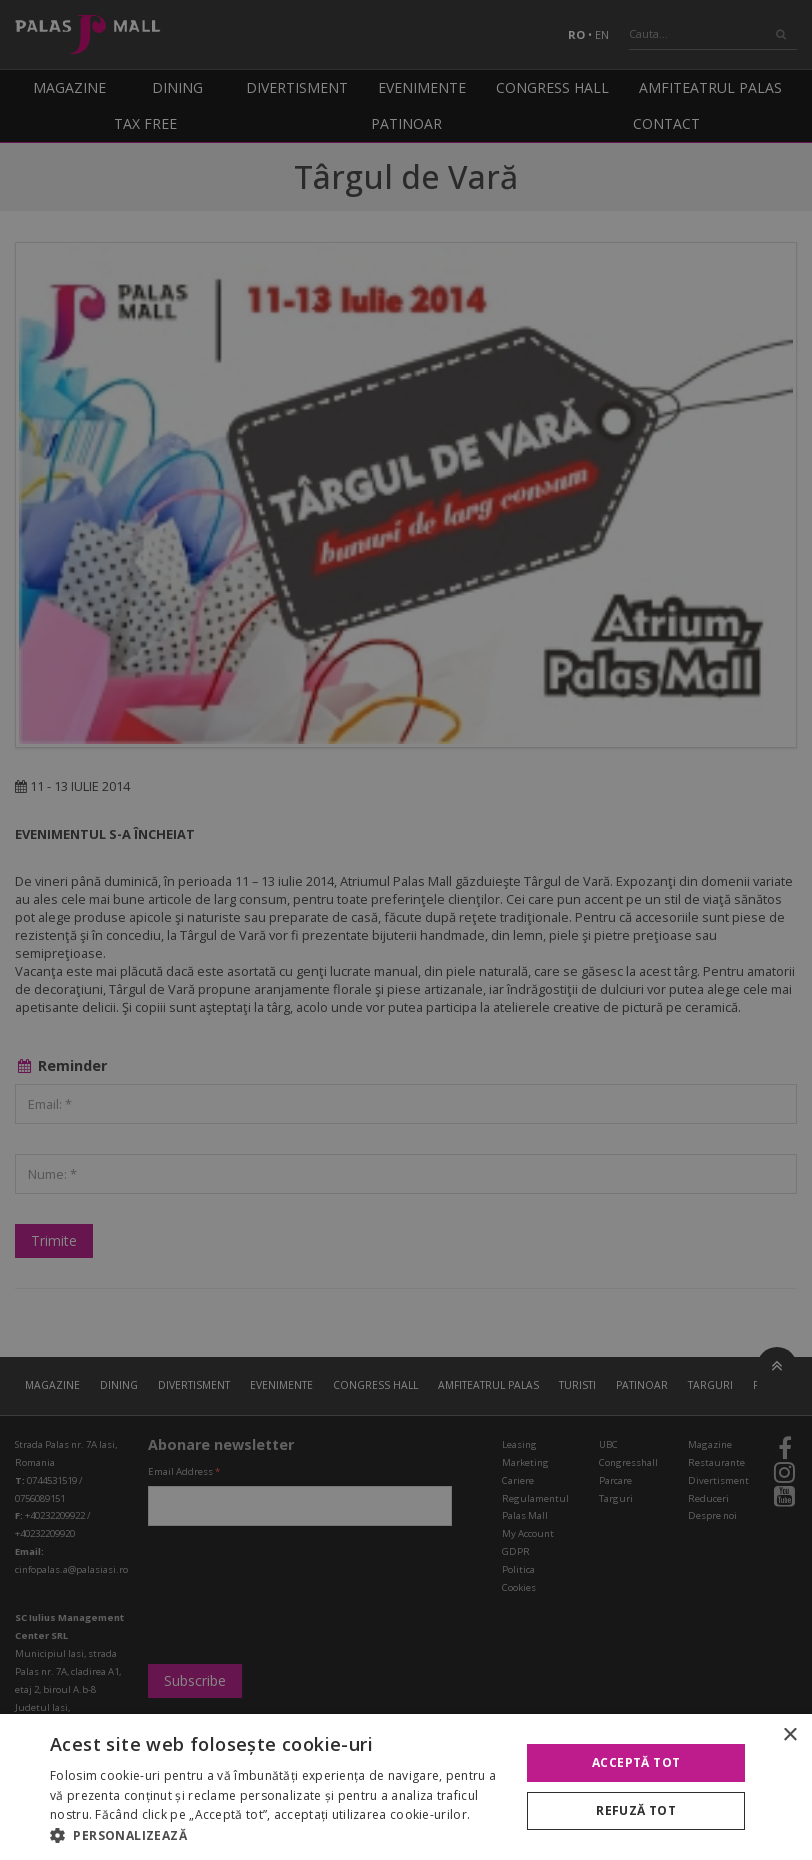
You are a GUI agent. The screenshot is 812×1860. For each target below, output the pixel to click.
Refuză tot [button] (636, 1810)
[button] (278, 1835)
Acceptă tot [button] (636, 1762)
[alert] (406, 930)
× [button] (789, 1735)
